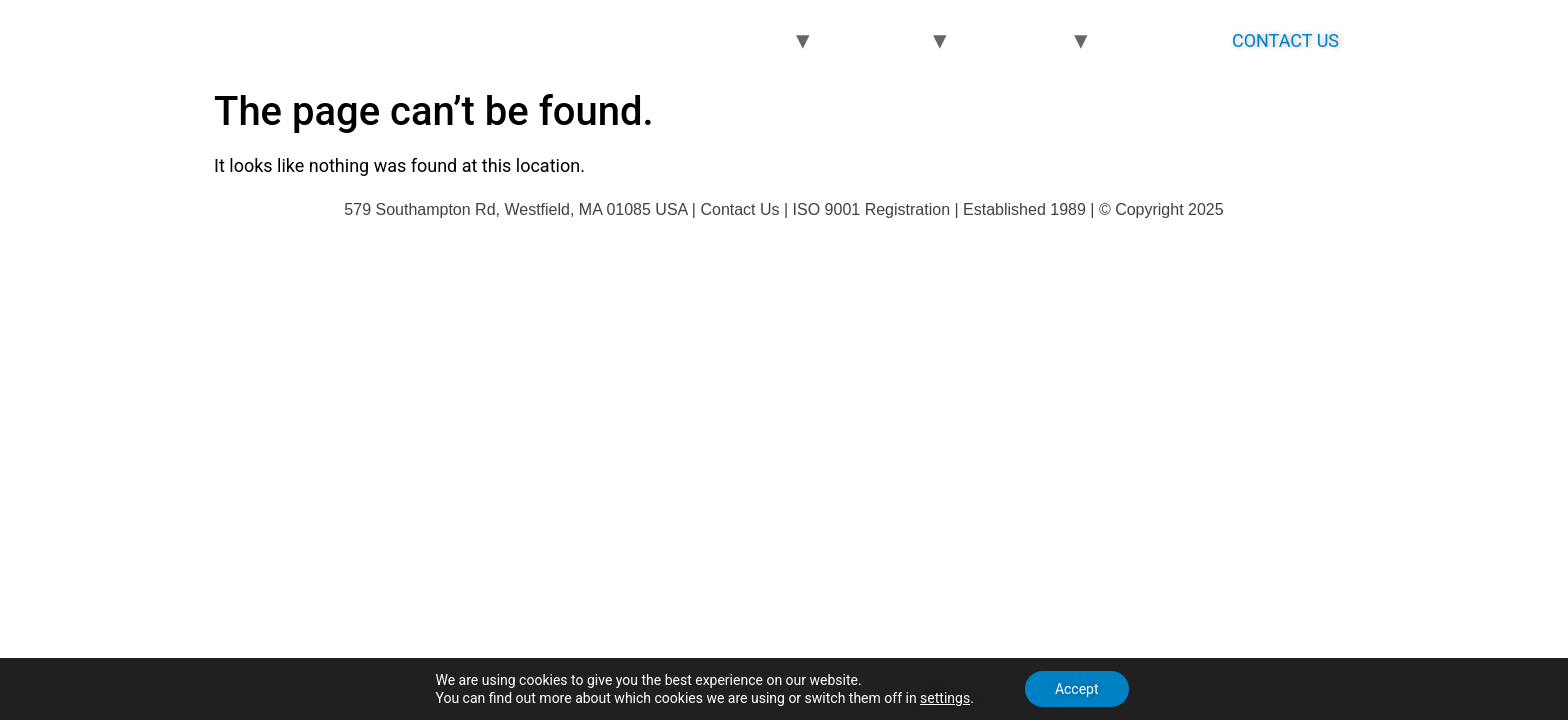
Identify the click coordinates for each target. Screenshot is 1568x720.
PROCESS (879, 40)
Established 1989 (1024, 209)
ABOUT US (1160, 40)
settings (945, 698)
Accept (1077, 689)
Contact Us (739, 209)
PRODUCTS (735, 40)
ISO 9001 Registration (871, 209)
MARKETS (1018, 40)
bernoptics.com (354, 39)
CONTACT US (1285, 40)
